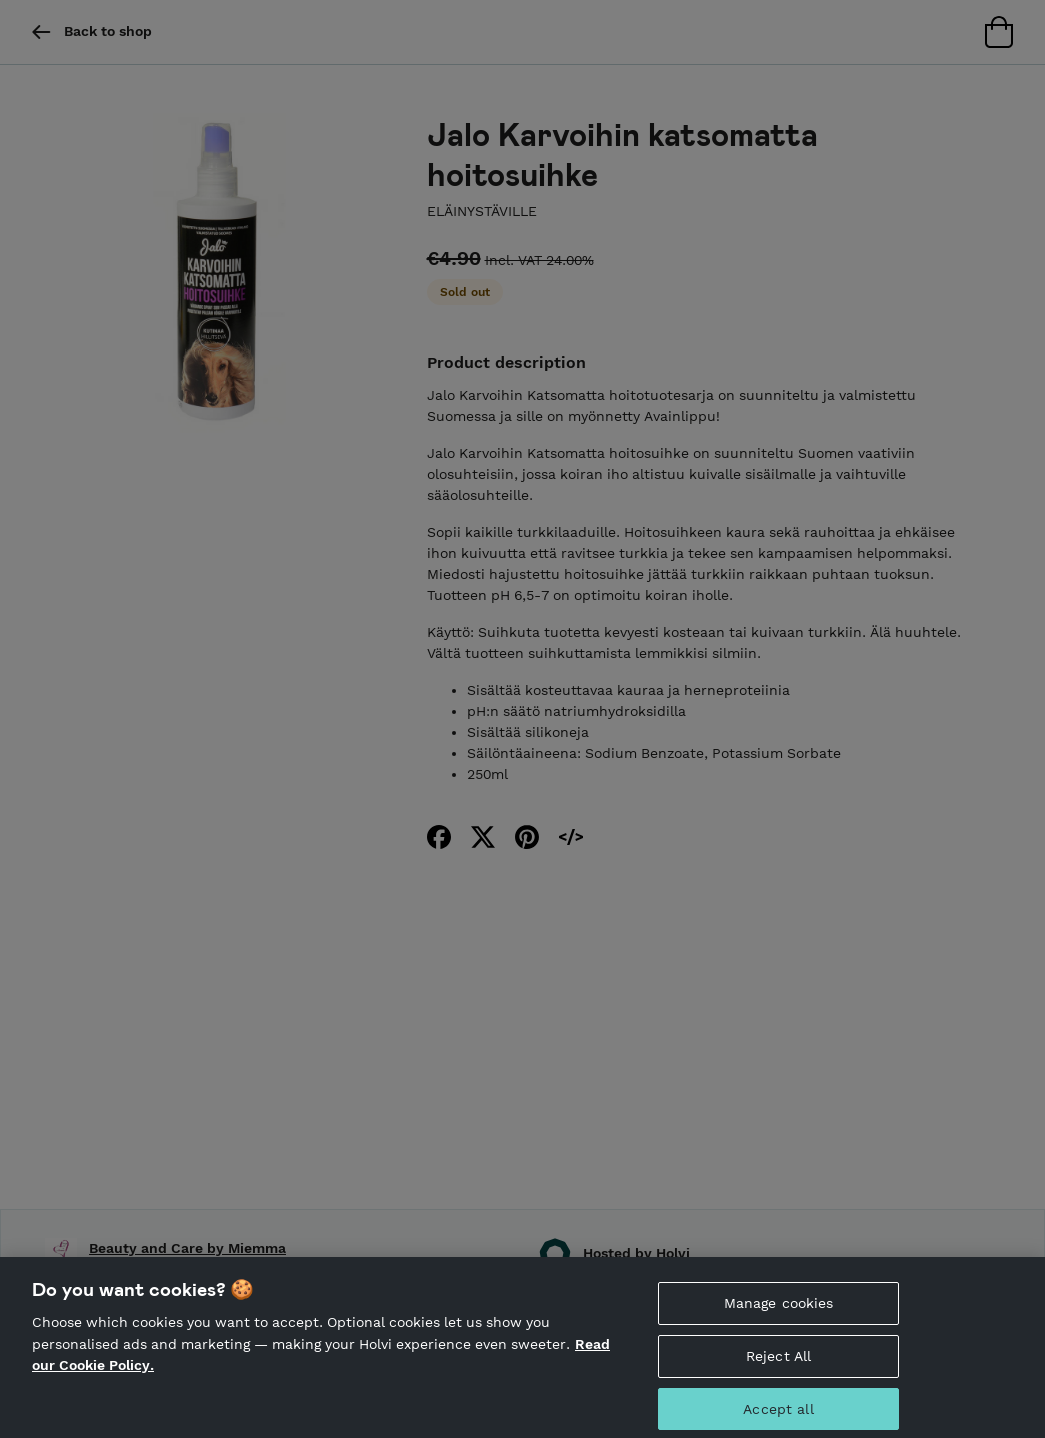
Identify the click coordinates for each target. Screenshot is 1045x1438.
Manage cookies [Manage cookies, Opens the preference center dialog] (779, 1310)
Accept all (778, 1416)
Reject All (778, 1363)
